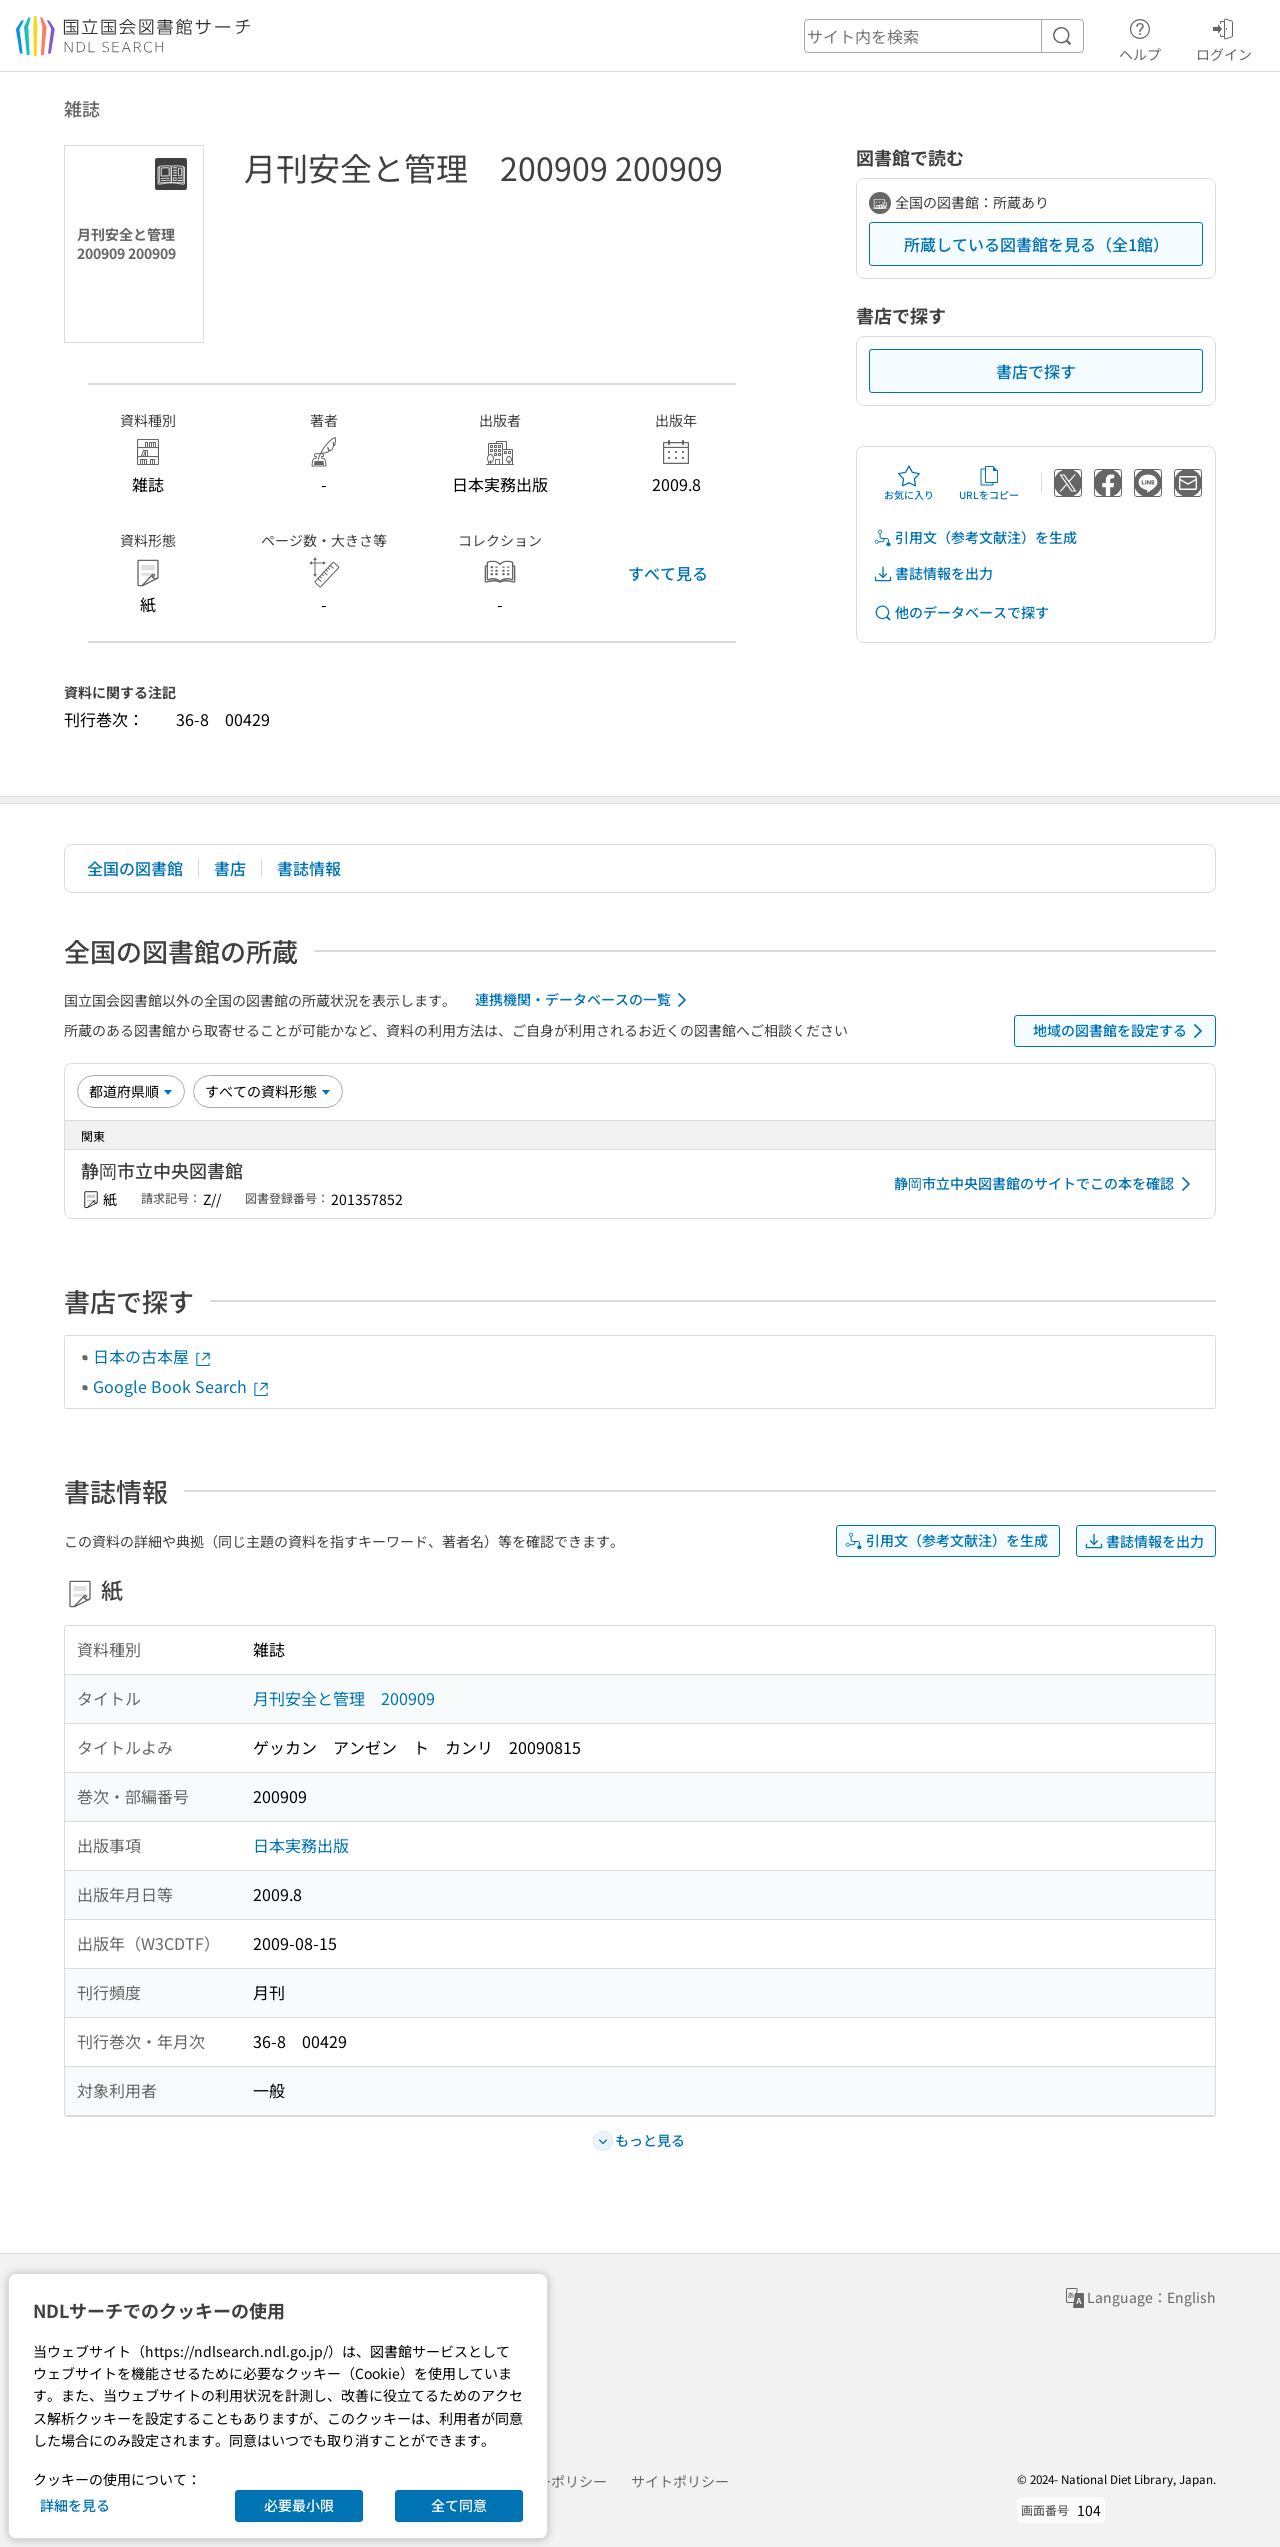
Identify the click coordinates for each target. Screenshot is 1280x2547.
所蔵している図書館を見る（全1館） (1036, 244)
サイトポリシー (680, 2481)
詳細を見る (75, 2505)
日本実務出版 (301, 1845)
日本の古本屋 (153, 1356)
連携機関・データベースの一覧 (584, 1000)
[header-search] (944, 36)
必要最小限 (299, 2505)
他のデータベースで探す (961, 612)
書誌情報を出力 (933, 573)
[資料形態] (268, 1091)
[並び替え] (131, 1091)
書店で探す (1036, 371)
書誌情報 (309, 868)
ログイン (1224, 37)
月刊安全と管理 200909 (344, 1698)
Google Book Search (182, 1386)
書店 (230, 868)
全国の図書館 (135, 868)
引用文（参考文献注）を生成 (975, 537)
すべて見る (668, 573)
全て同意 (459, 2505)
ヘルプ (1140, 37)
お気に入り (909, 483)
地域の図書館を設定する (1121, 1031)
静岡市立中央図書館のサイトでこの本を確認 (1046, 1184)
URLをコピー (989, 483)
